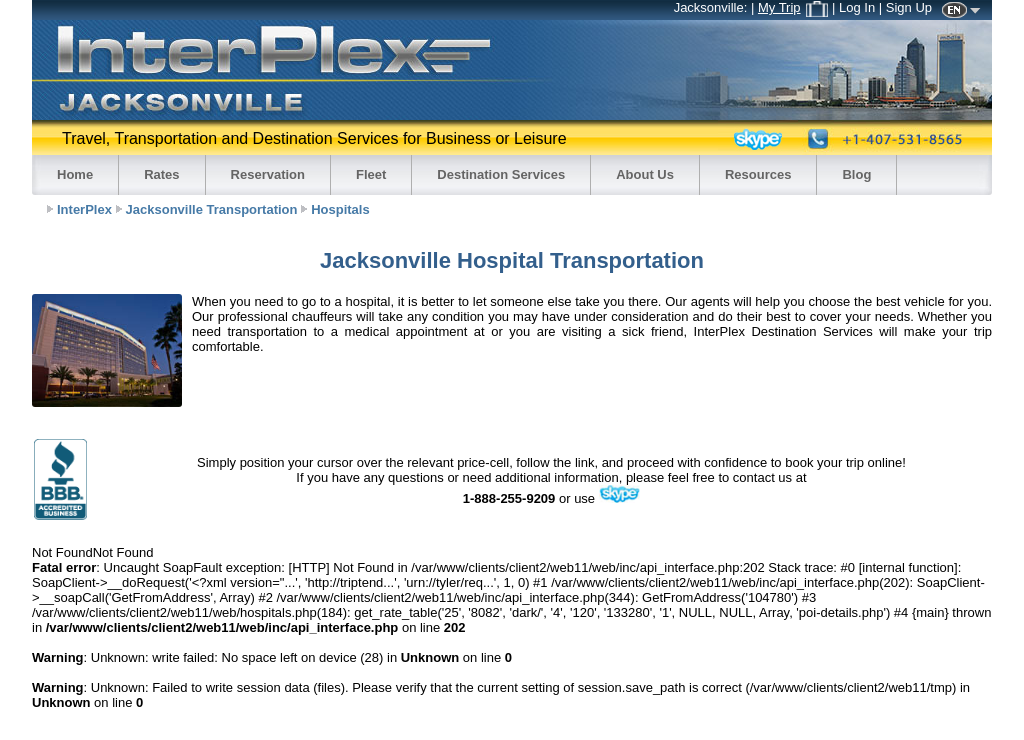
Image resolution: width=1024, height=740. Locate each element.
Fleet (371, 174)
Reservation (268, 174)
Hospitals (340, 209)
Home (75, 174)
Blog (856, 174)
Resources (758, 174)
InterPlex (84, 209)
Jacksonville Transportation (212, 209)
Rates (161, 174)
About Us (645, 174)
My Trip (793, 7)
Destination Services (501, 174)
